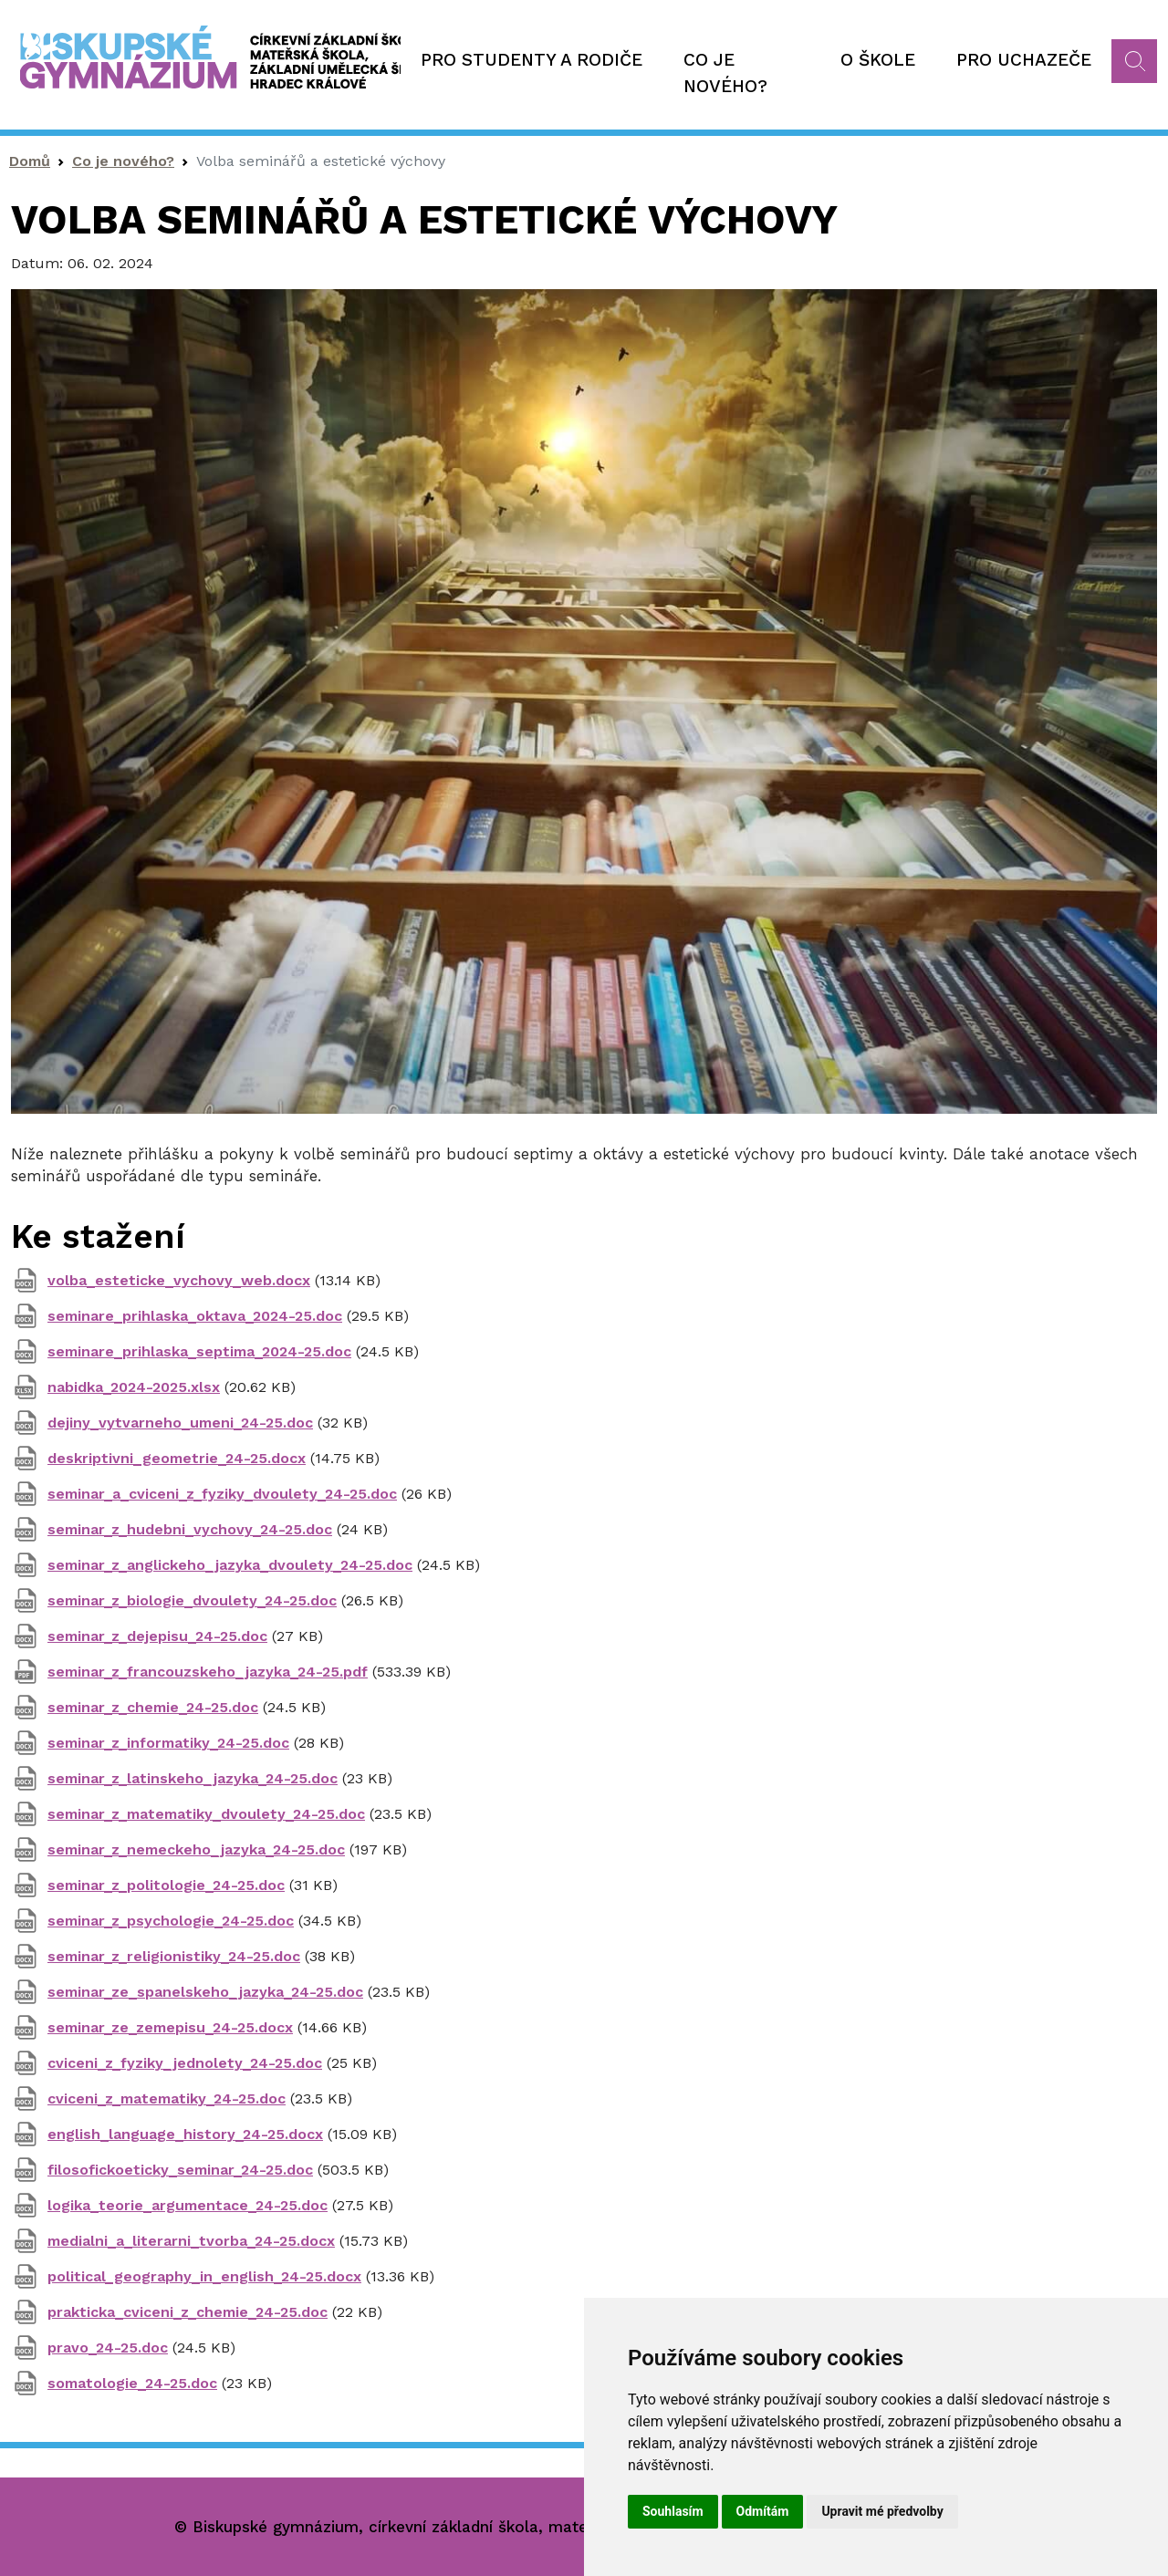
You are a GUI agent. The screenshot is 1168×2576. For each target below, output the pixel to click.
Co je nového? (725, 73)
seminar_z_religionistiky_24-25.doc (173, 1956)
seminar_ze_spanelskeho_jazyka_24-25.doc (205, 1991)
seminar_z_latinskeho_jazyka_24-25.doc (192, 1778)
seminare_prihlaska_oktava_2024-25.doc (194, 1315)
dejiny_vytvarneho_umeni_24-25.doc (180, 1422)
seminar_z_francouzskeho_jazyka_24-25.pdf (207, 1671)
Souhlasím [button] (673, 2511)
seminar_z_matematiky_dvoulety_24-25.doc (206, 1814)
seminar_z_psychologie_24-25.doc (170, 1920)
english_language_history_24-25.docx (185, 2134)
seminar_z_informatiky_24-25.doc (168, 1742)
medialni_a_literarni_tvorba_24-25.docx (191, 2240)
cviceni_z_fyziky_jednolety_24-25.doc (184, 2063)
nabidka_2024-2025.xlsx (133, 1387)
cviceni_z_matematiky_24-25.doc (166, 2098)
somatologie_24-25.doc (132, 2383)
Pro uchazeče (1023, 59)
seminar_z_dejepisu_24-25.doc (157, 1636)
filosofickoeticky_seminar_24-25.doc (180, 2169)
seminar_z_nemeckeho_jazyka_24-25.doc (196, 1849)
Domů (29, 161)
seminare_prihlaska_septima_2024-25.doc (199, 1351)
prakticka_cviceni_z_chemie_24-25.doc (187, 2312)
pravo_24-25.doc (107, 2347)
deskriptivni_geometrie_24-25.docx (176, 1458)
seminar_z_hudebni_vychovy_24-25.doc (189, 1529)
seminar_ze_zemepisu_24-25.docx (170, 2027)
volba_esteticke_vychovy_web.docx (178, 1280)
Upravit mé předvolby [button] (882, 2511)
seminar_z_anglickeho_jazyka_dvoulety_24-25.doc (229, 1565)
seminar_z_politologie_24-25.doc (166, 1885)
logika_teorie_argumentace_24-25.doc (187, 2205)
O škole (877, 59)
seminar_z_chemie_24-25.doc (152, 1707)
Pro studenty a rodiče (531, 59)
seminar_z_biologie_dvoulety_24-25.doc (192, 1600)
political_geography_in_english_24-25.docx (204, 2276)
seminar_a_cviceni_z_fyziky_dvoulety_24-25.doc (222, 1493)
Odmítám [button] (762, 2511)
